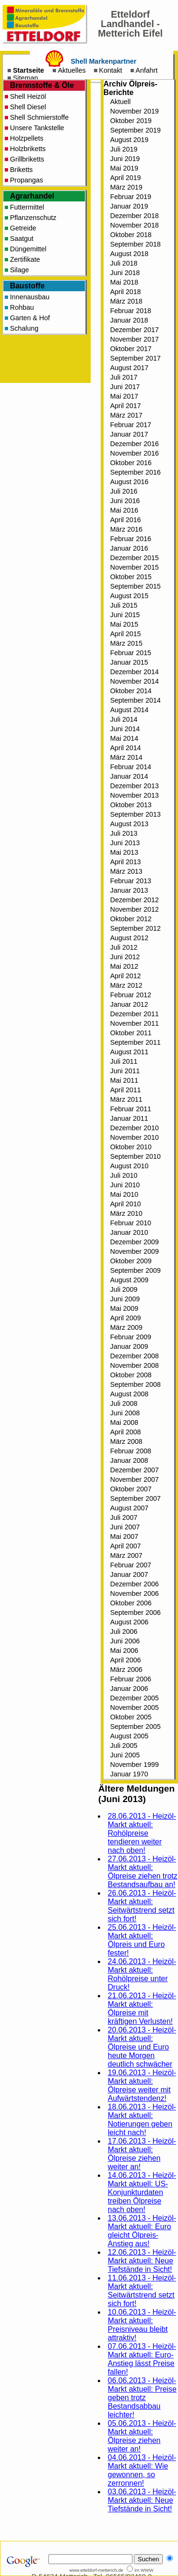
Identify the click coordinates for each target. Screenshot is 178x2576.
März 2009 (126, 1327)
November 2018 (134, 225)
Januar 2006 (129, 1688)
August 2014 (129, 710)
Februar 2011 (130, 1109)
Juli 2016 (124, 491)
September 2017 (135, 358)
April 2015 (125, 634)
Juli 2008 (124, 1403)
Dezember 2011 (134, 1014)
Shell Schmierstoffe (39, 117)
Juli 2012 (124, 947)
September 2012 (135, 928)
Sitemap (25, 78)
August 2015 (129, 596)
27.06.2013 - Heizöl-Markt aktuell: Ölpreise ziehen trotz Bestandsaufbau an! (143, 1872)
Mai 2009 (124, 1308)
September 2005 (135, 1726)
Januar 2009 (129, 1346)
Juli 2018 (124, 263)
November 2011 (134, 1023)
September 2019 (135, 130)
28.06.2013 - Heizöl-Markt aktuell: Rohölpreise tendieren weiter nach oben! (142, 1833)
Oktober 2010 (130, 1147)
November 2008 (134, 1365)
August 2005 (129, 1736)
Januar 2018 (129, 320)
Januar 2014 (129, 776)
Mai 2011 (124, 1080)
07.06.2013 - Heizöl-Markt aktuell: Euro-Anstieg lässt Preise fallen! (142, 2359)
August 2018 (129, 254)
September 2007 (135, 1498)
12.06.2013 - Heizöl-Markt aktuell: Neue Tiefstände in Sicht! (142, 2260)
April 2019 (125, 177)
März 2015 (126, 643)
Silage (19, 270)
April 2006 (125, 1660)
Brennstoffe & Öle (42, 85)
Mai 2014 (124, 738)
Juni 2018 (125, 273)
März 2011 (126, 1099)
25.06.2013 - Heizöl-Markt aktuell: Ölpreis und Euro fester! (142, 1940)
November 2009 (134, 1251)
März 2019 (126, 187)
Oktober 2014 (130, 691)
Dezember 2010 (134, 1128)
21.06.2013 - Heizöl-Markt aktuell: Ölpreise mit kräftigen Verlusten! (142, 2008)
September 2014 (135, 700)
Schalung (24, 328)
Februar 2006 (130, 1679)
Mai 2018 (124, 282)
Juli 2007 (124, 1517)
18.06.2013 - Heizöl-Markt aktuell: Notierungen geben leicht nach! (142, 2120)
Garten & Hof (30, 318)
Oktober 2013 (130, 805)
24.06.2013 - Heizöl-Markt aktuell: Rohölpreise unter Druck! (142, 1974)
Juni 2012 (125, 957)
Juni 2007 (125, 1527)
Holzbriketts (28, 149)
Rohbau (22, 307)
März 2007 (126, 1555)
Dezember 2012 (134, 900)
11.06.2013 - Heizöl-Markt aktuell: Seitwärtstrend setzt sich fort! (142, 2291)
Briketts (21, 169)
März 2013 (126, 871)
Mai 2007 (124, 1536)
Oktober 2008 (130, 1375)
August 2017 (129, 368)
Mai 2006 (124, 1650)
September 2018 (135, 244)
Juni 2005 (125, 1755)
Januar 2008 (129, 1460)
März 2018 (126, 301)
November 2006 (134, 1593)
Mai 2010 (124, 1194)
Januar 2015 (129, 662)
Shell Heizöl (28, 96)
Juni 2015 (125, 615)
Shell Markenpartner (103, 61)
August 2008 (129, 1394)
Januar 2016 (129, 548)
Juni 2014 (125, 729)
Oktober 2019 (130, 120)
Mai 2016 (124, 510)
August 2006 (129, 1622)
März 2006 (126, 1669)
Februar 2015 (130, 653)
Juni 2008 (125, 1413)
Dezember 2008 (134, 1356)
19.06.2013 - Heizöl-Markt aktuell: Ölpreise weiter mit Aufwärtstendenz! (142, 2085)
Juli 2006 (124, 1631)
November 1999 (134, 1764)
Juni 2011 (125, 1071)
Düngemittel (28, 249)
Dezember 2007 (134, 1470)
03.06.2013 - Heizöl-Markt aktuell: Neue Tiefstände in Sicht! (142, 2500)
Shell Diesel (28, 107)
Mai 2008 (124, 1422)
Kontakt (110, 70)
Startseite (28, 70)
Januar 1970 (129, 1774)
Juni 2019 (125, 158)
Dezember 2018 (134, 215)
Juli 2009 (124, 1289)
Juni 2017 (125, 387)
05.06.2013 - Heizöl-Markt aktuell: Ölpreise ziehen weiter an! (142, 2436)
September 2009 (135, 1270)
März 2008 (126, 1441)
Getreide (23, 228)
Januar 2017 (129, 434)
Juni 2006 (125, 1641)
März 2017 (126, 415)
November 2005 (134, 1707)
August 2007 (129, 1508)
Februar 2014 (130, 767)
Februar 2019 (130, 196)
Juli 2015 (124, 605)
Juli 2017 (124, 377)
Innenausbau (29, 297)
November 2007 (134, 1479)
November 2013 (134, 795)
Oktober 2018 (130, 235)
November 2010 (134, 1137)
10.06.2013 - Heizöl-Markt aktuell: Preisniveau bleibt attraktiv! (142, 2325)
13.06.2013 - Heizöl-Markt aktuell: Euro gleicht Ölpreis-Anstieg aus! (142, 2231)
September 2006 (135, 1612)
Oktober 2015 (130, 577)
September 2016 (135, 472)
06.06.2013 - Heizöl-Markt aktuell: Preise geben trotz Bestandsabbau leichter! (142, 2397)
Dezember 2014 (134, 672)
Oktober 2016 (130, 463)
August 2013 (129, 824)
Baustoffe (27, 286)
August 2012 (129, 938)
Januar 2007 (129, 1574)
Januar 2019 (129, 206)
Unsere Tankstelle (37, 128)
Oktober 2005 (130, 1717)
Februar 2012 (130, 995)
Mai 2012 (124, 966)
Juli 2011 (124, 1061)
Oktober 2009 (130, 1261)
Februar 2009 (130, 1337)
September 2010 (135, 1156)
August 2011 (129, 1052)
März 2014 (126, 757)
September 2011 (135, 1042)
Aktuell (120, 101)
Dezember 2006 (134, 1584)
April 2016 (125, 520)
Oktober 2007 (130, 1489)
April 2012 (125, 976)
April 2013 (125, 862)
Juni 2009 (125, 1299)
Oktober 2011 (130, 1033)
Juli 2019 (124, 149)
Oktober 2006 (130, 1603)
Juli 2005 (124, 1745)
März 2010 (126, 1213)
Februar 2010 (130, 1223)
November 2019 (134, 111)
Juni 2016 (125, 501)
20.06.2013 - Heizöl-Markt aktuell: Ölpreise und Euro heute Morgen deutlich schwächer (142, 2047)
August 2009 (129, 1280)
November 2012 (134, 909)
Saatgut (22, 238)
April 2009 (125, 1318)
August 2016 (129, 482)
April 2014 (125, 748)
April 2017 (125, 406)
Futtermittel (27, 207)
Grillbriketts (27, 159)
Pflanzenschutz (33, 217)
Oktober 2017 (130, 349)
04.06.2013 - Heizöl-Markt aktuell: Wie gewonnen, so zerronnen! (142, 2470)
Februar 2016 (130, 539)
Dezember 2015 (134, 558)
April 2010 (125, 1204)
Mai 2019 (124, 168)
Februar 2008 (130, 1451)
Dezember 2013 (134, 786)
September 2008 (135, 1384)
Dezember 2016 (134, 444)
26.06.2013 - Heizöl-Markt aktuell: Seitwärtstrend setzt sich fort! (142, 1906)
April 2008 (125, 1432)
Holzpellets (26, 138)
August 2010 (129, 1166)
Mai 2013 (124, 852)
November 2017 (134, 339)
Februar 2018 (130, 311)
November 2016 (134, 453)
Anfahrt (147, 70)
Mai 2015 (124, 624)
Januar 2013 (129, 890)
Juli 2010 (124, 1175)
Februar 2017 (130, 425)
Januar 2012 (129, 1004)
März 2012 (126, 985)
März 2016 (126, 529)
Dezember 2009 (134, 1242)
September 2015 (135, 586)
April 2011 (125, 1090)
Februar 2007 (130, 1565)
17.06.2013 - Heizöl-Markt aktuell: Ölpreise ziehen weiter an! (142, 2154)
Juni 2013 (125, 843)
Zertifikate (25, 259)
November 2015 (134, 567)
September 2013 (135, 814)
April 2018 (125, 292)
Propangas (26, 180)
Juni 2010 (125, 1185)
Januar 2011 (129, 1118)
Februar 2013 (130, 881)
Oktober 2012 (130, 919)
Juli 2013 (124, 833)
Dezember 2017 (134, 330)
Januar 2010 (129, 1232)
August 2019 (129, 139)
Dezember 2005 (134, 1698)
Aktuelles (71, 70)
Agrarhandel (32, 196)
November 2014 (134, 681)
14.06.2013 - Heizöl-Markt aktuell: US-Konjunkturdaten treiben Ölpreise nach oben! (142, 2192)
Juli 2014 (124, 719)
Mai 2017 (124, 396)
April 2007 (125, 1546)
